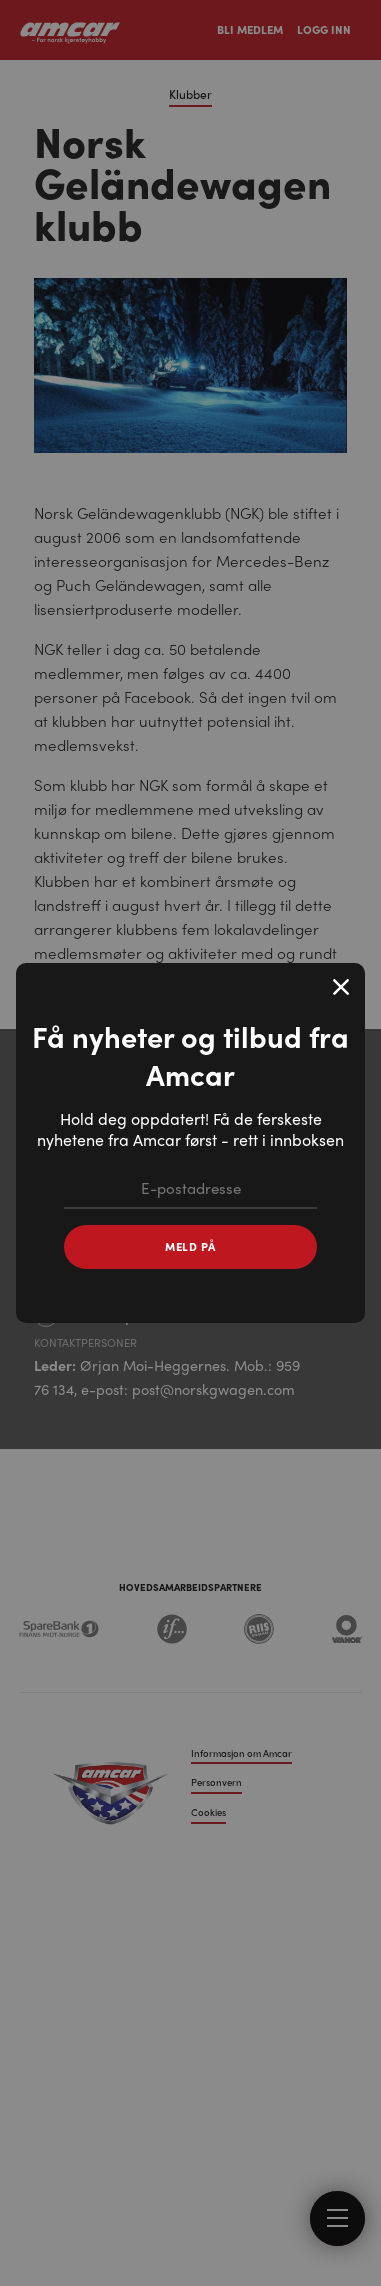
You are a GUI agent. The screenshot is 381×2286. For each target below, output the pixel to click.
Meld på (190, 1246)
